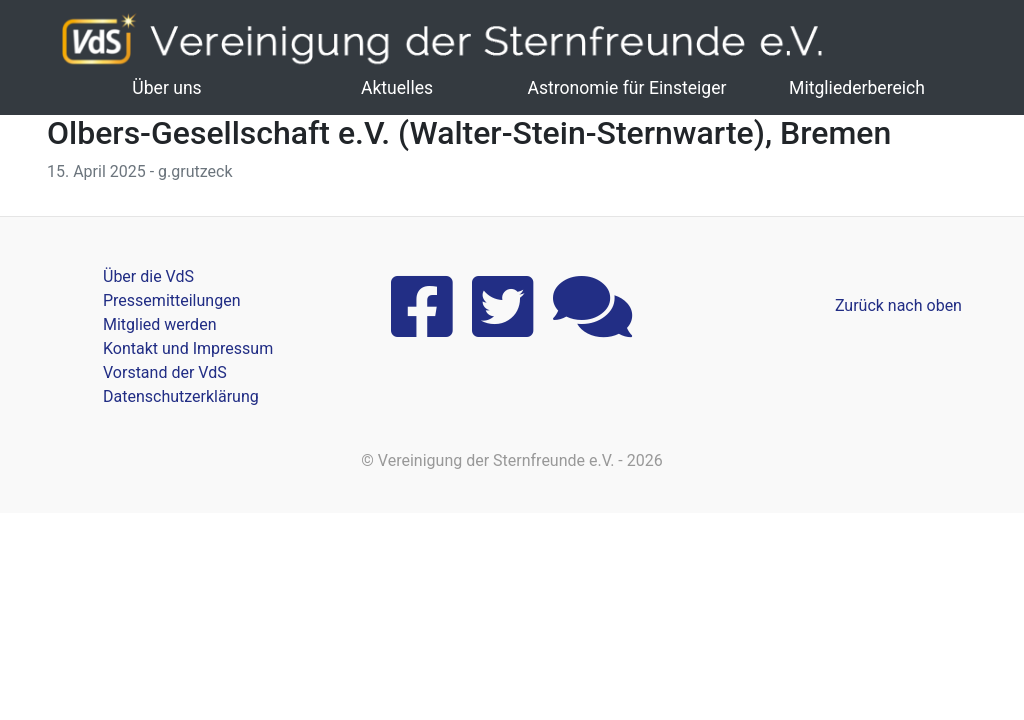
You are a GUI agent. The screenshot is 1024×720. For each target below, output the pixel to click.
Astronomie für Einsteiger (626, 88)
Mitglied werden (159, 324)
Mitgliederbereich (857, 88)
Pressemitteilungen (171, 300)
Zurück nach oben (898, 305)
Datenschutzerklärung (181, 396)
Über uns (166, 88)
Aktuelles (397, 88)
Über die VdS (148, 276)
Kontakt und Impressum (188, 348)
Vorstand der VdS (165, 372)
